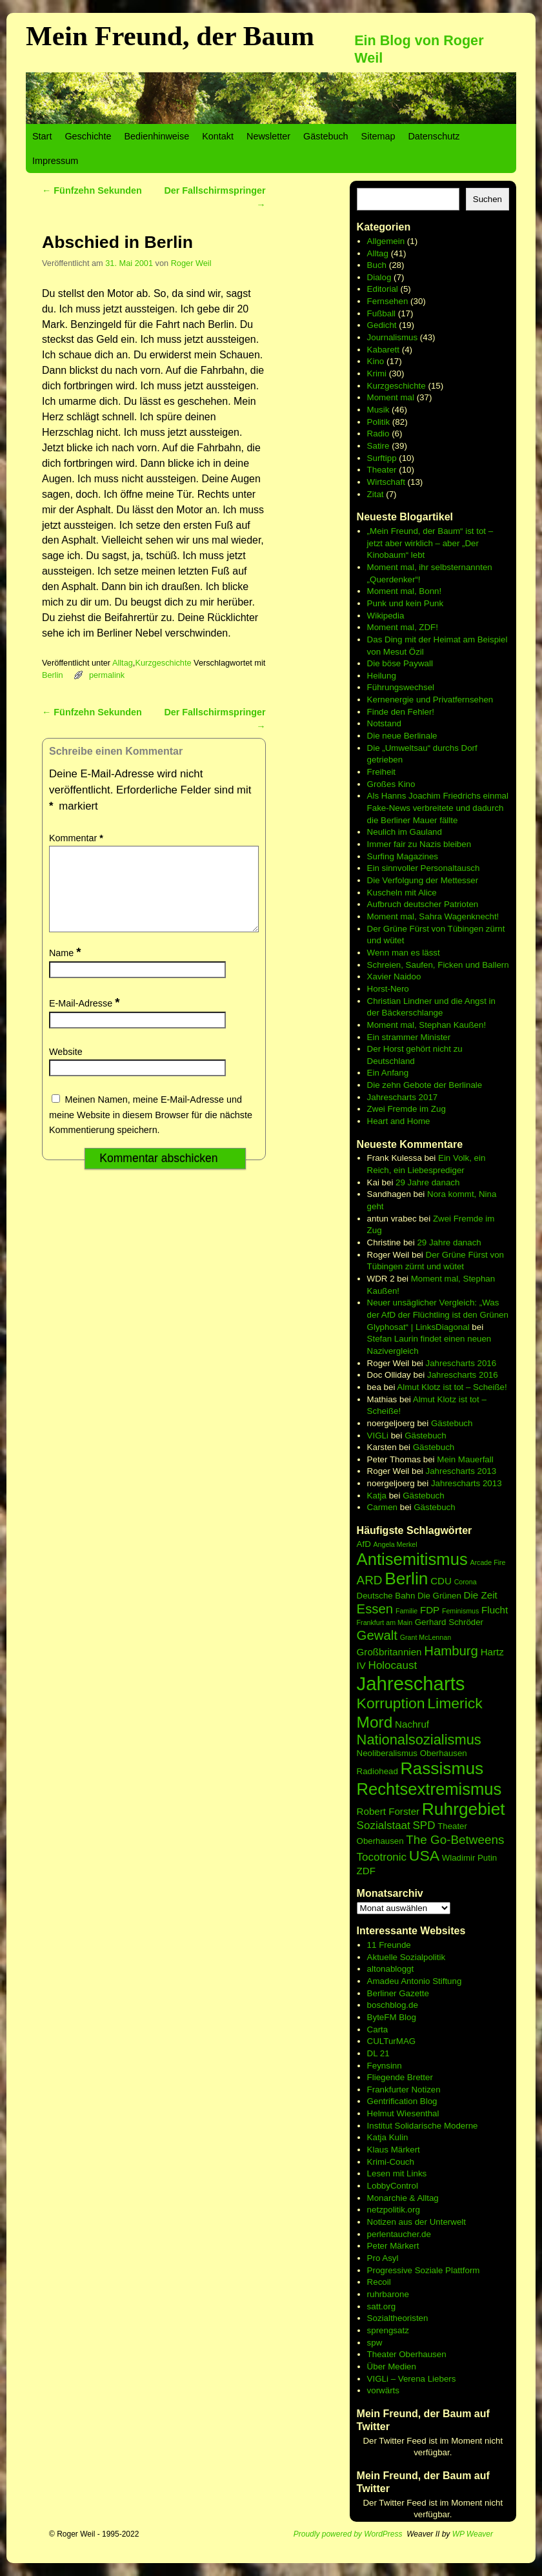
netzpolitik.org (393, 2209)
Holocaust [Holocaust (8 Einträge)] (392, 1665)
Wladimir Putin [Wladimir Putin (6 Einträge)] (469, 1858)
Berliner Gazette (398, 1993)
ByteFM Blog (391, 2017)
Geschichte (88, 136)
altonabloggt (390, 1969)
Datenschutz (433, 136)
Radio (378, 433)
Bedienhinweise (156, 136)
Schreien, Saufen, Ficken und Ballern (438, 965)
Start (42, 136)
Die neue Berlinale (402, 736)
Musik (378, 409)
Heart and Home (398, 1121)
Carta (377, 2029)
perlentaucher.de (399, 2234)
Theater (382, 470)
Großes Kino (391, 784)
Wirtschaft (386, 482)
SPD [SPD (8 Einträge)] (423, 1825)
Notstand (384, 723)
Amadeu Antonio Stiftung (414, 1981)
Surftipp (382, 458)
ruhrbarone (388, 2294)
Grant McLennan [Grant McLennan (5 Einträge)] (425, 1637)
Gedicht (382, 325)
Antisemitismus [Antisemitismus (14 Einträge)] (412, 1559)
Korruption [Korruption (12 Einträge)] (391, 1703)
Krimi (376, 373)
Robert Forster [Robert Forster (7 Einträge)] (388, 1811)
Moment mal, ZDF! (402, 627)
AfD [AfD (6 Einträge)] (364, 1544)
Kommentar (77, 838)
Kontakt (218, 136)
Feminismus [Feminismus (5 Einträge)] (460, 1611)
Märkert (404, 2246)
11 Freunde (389, 1945)
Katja (376, 1495)
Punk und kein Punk (405, 603)
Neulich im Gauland (404, 832)
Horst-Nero (388, 989)
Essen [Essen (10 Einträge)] (375, 1609)
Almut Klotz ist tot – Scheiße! (452, 1387)
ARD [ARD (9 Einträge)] (370, 1580)
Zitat (375, 494)
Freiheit (381, 772)
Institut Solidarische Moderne (422, 2126)
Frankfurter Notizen (404, 2089)
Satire (378, 446)
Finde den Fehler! (400, 712)
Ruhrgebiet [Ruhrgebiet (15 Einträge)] (463, 1809)
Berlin (52, 675)
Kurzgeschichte (163, 663)
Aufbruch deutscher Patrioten (423, 904)
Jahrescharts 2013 (461, 1471)
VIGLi (377, 1435)
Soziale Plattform (447, 2270)
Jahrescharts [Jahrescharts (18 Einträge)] (411, 1683)
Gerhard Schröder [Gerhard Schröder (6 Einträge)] (449, 1622)
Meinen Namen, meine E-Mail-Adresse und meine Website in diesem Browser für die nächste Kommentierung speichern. (150, 1130)
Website (66, 1067)
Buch (376, 265)
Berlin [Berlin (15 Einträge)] (406, 1578)
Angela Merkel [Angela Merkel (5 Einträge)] (395, 1544)
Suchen (487, 199)
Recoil (379, 2282)
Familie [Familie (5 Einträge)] (406, 1611)
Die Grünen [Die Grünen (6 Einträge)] (439, 1595)
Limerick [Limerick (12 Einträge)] (455, 1703)
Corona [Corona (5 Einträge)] (465, 1582)
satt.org (381, 2306)
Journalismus (392, 337)
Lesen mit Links (397, 2173)
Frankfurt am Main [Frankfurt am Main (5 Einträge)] (384, 1622)
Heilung (381, 675)
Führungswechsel (400, 687)
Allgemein (386, 241)
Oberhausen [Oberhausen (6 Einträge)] (443, 1753)
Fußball (381, 313)
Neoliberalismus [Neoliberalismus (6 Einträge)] (387, 1753)
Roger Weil (191, 263)
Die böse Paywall (400, 663)
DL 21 (378, 2053)
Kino (376, 361)
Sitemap (378, 136)
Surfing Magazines (402, 856)
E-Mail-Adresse (85, 1019)
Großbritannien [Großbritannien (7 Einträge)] (389, 1651)
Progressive (391, 2270)
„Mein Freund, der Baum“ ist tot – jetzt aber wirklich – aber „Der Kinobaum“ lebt (430, 543)
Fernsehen (387, 301)
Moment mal (390, 397)
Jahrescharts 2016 (461, 1363)
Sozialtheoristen (397, 2318)
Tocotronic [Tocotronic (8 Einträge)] (381, 1857)
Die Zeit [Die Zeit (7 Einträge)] (480, 1595)
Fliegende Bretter (400, 2077)
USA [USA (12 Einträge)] (424, 1855)
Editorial (382, 289)
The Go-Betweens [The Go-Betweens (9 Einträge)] (455, 1839)
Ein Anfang (387, 1073)
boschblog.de (392, 2005)
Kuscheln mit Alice (402, 892)
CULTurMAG (391, 2041)
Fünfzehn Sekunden (92, 190)
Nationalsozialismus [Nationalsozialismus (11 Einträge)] (419, 1740)
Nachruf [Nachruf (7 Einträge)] (412, 1724)
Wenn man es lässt (403, 952)
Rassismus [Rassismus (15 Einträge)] (441, 1768)
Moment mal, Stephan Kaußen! (426, 1025)
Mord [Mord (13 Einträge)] (375, 1722)
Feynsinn (384, 2065)
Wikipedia (386, 615)
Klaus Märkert (393, 2149)
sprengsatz (388, 2330)
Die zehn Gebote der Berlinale (425, 1085)
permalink (107, 675)
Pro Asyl (383, 2258)
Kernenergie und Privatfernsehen (430, 699)
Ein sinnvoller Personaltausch (423, 868)
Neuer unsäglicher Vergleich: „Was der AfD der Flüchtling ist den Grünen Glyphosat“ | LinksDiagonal (437, 1314)
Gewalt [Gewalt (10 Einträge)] (377, 1635)
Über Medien (391, 2366)
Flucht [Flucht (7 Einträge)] (494, 1609)
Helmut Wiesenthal (403, 2113)
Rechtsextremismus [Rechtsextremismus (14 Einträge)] (429, 1789)
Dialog (379, 277)
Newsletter (268, 136)
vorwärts (383, 2390)
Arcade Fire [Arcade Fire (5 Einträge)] (487, 1562)
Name (66, 968)
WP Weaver (472, 2534)
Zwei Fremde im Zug (406, 1109)
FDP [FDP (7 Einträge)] (429, 1609)
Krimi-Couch (390, 2162)
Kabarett (383, 349)
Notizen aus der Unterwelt (416, 2222)
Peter (378, 2246)
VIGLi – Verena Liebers (411, 2379)
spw (375, 2342)
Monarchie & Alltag (403, 2198)
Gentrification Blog (402, 2101)
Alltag (122, 663)
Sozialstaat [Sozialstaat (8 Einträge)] (383, 1825)
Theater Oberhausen (407, 2354)
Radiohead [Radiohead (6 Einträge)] (377, 1771)
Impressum (55, 161)
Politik (378, 422)
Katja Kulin (387, 2137)
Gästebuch (325, 136)
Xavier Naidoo (394, 976)
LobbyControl (392, 2186)
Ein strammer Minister (409, 1037)
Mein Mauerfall (465, 1459)
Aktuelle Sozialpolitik (406, 1957)
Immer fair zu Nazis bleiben (419, 844)
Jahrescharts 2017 (402, 1097)
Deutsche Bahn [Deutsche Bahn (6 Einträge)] (386, 1595)
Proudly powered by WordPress (348, 2534)
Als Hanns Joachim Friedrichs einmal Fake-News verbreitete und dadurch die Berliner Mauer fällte (437, 807)
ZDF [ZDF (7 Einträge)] (366, 1870)
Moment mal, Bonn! (404, 591)
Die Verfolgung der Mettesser (423, 880)
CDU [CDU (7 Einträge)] (441, 1580)
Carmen (382, 1507)
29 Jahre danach (427, 1182)
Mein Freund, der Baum (170, 36)
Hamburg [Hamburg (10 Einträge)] (451, 1651)
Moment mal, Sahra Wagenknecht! (433, 916)
